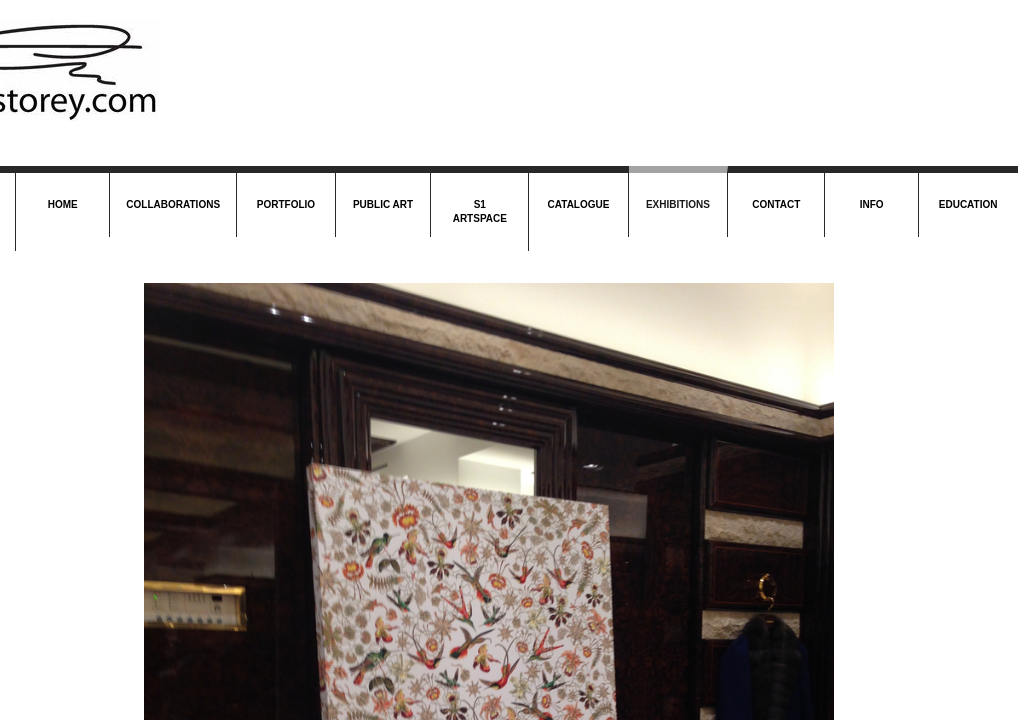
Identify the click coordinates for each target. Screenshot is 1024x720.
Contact (776, 204)
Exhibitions (678, 204)
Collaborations (173, 204)
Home (63, 204)
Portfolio (286, 204)
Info (872, 204)
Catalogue (579, 204)
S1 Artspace (480, 211)
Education (968, 204)
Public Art (383, 204)
